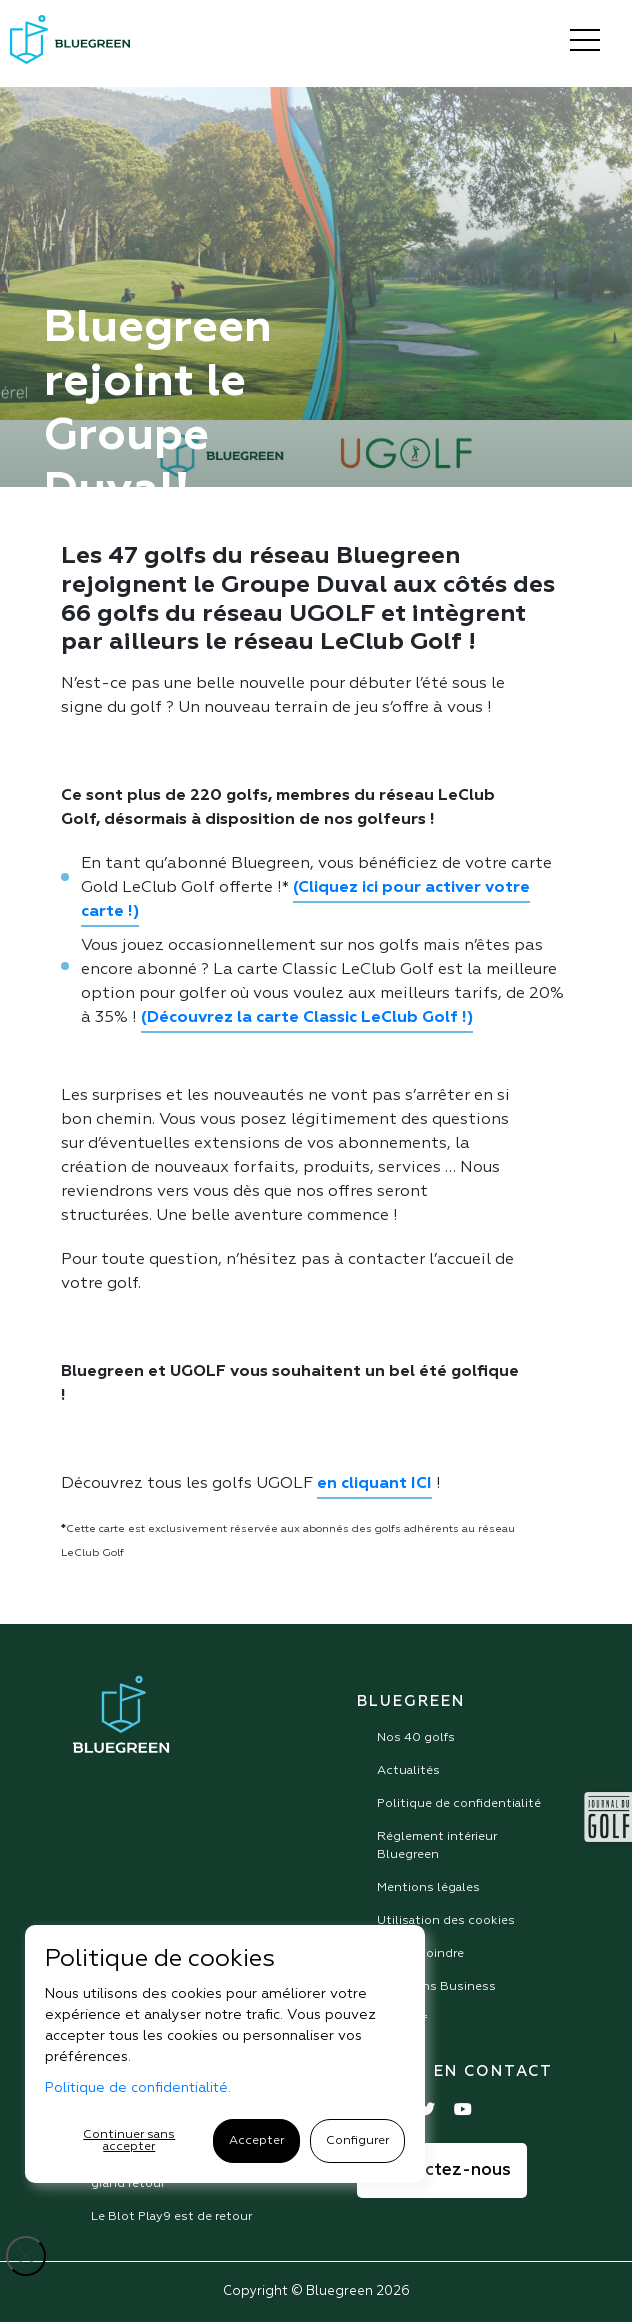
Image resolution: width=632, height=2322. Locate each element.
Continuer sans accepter (129, 2141)
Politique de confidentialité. (138, 2088)
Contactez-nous (442, 2170)
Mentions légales (428, 1888)
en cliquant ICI (374, 1484)
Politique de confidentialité (459, 1804)
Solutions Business (436, 1987)
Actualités (408, 1771)
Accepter (256, 2141)
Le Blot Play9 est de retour (171, 2217)
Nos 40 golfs (416, 1738)
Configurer (357, 2141)
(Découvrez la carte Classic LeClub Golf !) (307, 1018)
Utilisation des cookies (446, 1921)
